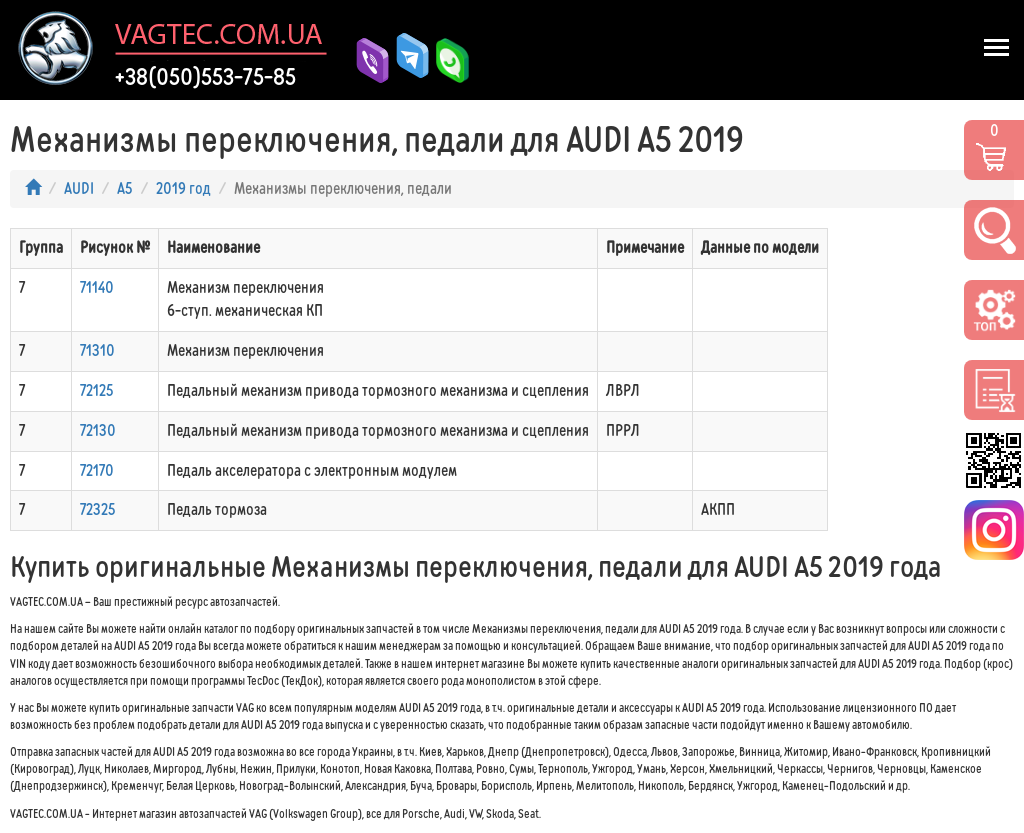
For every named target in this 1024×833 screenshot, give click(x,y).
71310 (97, 350)
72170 (97, 470)
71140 (97, 287)
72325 (98, 509)
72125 (97, 390)
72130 (98, 430)
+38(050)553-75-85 (205, 77)
